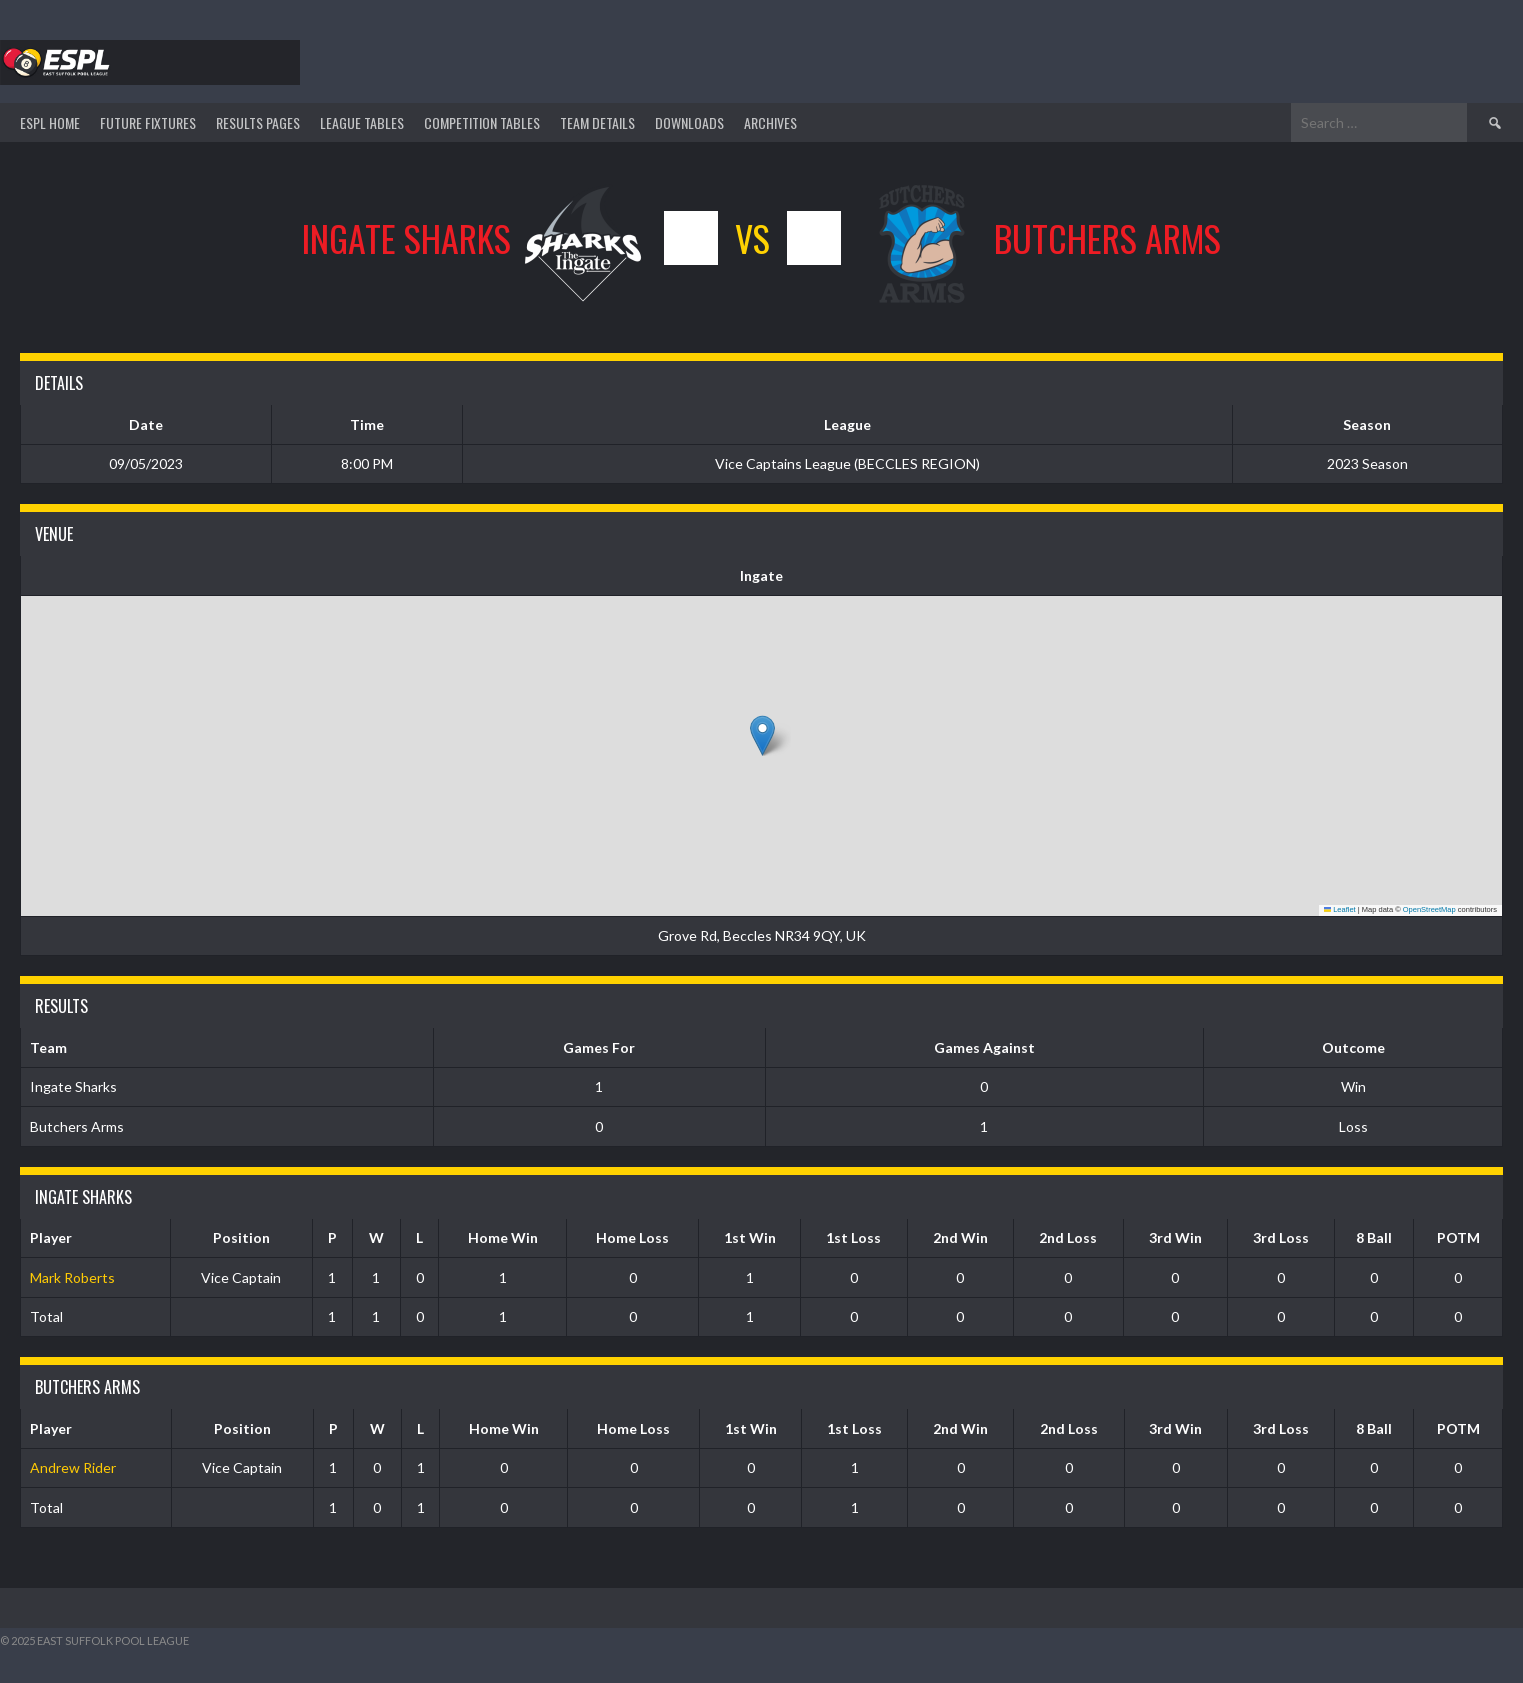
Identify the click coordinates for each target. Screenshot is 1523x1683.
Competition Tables (482, 122)
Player (51, 1237)
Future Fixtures (148, 122)
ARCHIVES (770, 122)
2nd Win (960, 1237)
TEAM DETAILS (597, 122)
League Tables (362, 122)
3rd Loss (1281, 1237)
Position (241, 1237)
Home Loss (632, 1237)
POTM (1458, 1237)
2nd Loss (1068, 1237)
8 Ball (1374, 1237)
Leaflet (1340, 909)
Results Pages (258, 122)
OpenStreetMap (1429, 909)
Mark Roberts (72, 1277)
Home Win (503, 1237)
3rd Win (1175, 1237)
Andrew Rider (73, 1467)
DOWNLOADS (689, 122)
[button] (762, 735)
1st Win (750, 1237)
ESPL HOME (50, 122)
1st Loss (853, 1237)
